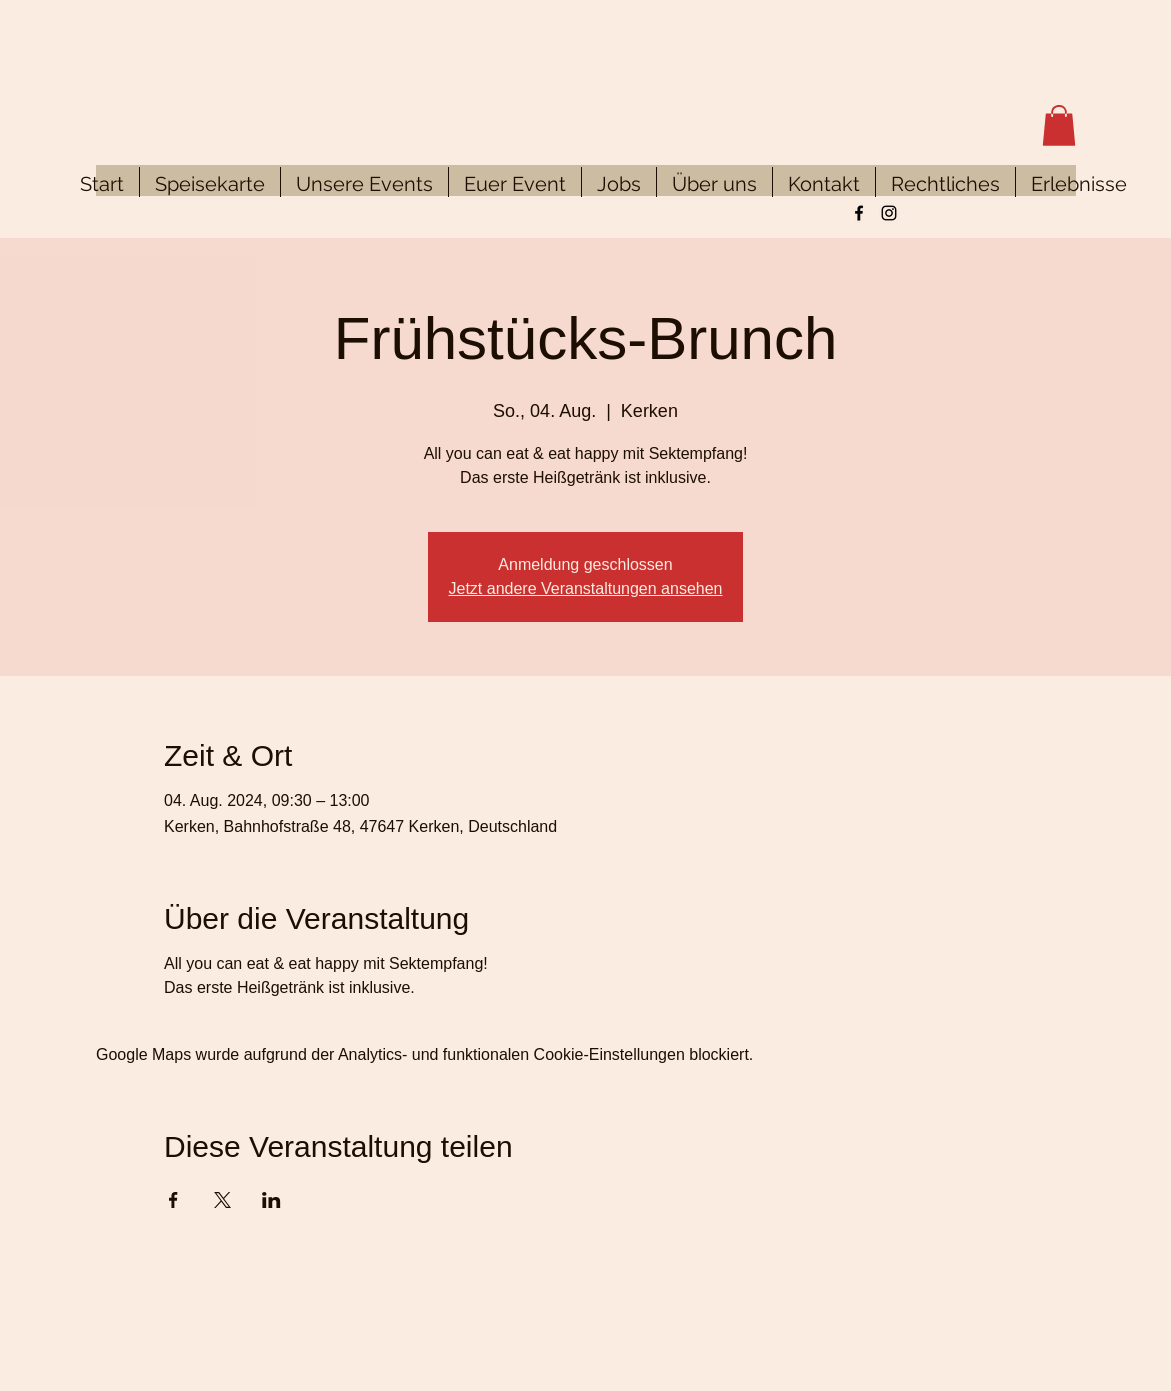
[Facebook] (859, 213)
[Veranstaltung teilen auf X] (222, 1200)
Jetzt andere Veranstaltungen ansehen (586, 588)
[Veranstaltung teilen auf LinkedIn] (271, 1200)
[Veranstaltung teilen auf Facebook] (173, 1200)
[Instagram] (889, 213)
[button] (1059, 125)
